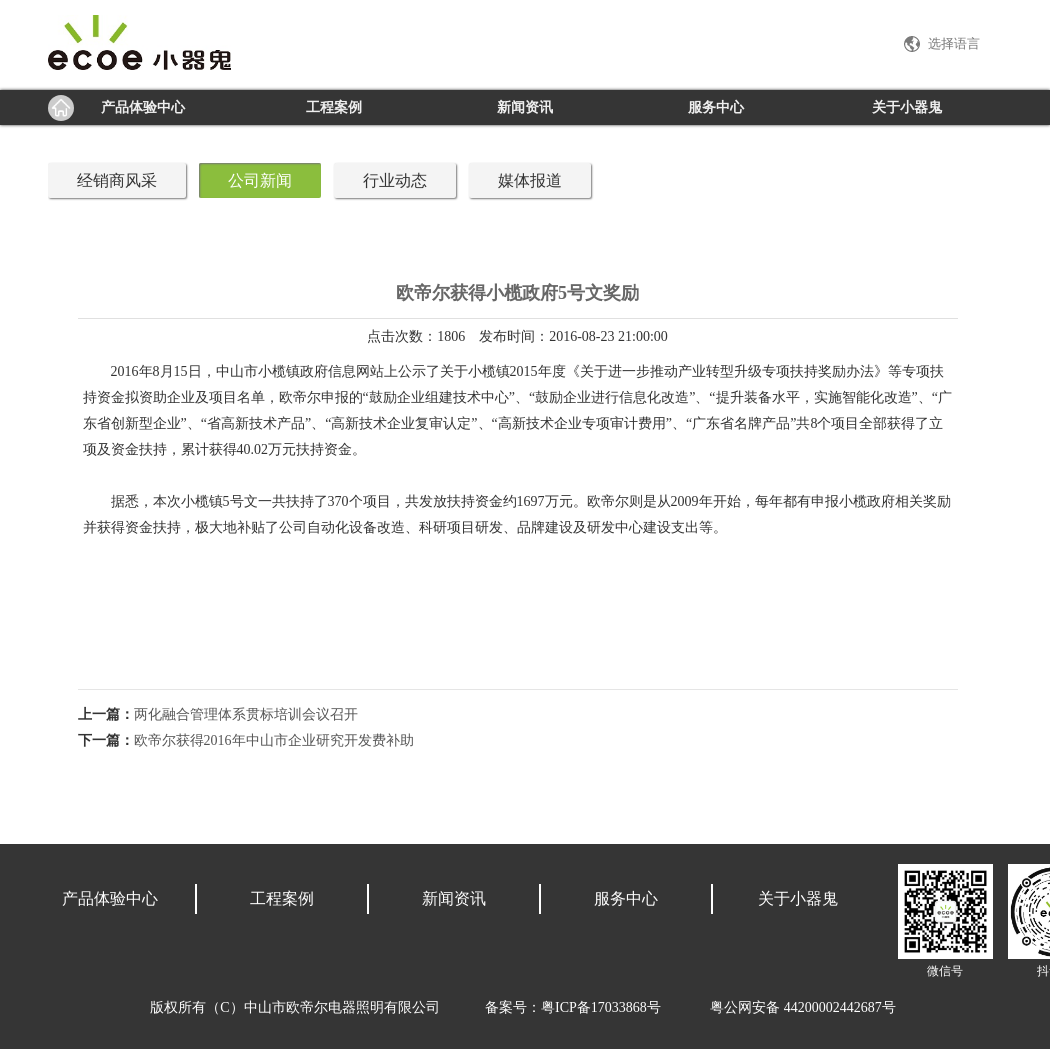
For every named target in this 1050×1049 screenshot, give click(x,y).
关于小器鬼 (907, 107)
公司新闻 (260, 180)
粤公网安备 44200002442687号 (803, 1007)
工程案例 (334, 107)
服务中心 (716, 107)
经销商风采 (117, 180)
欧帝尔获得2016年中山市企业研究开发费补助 (274, 740)
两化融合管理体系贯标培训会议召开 (246, 714)
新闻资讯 (525, 107)
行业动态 (395, 180)
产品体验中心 (143, 107)
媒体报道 (530, 180)
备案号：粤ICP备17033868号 (573, 1007)
